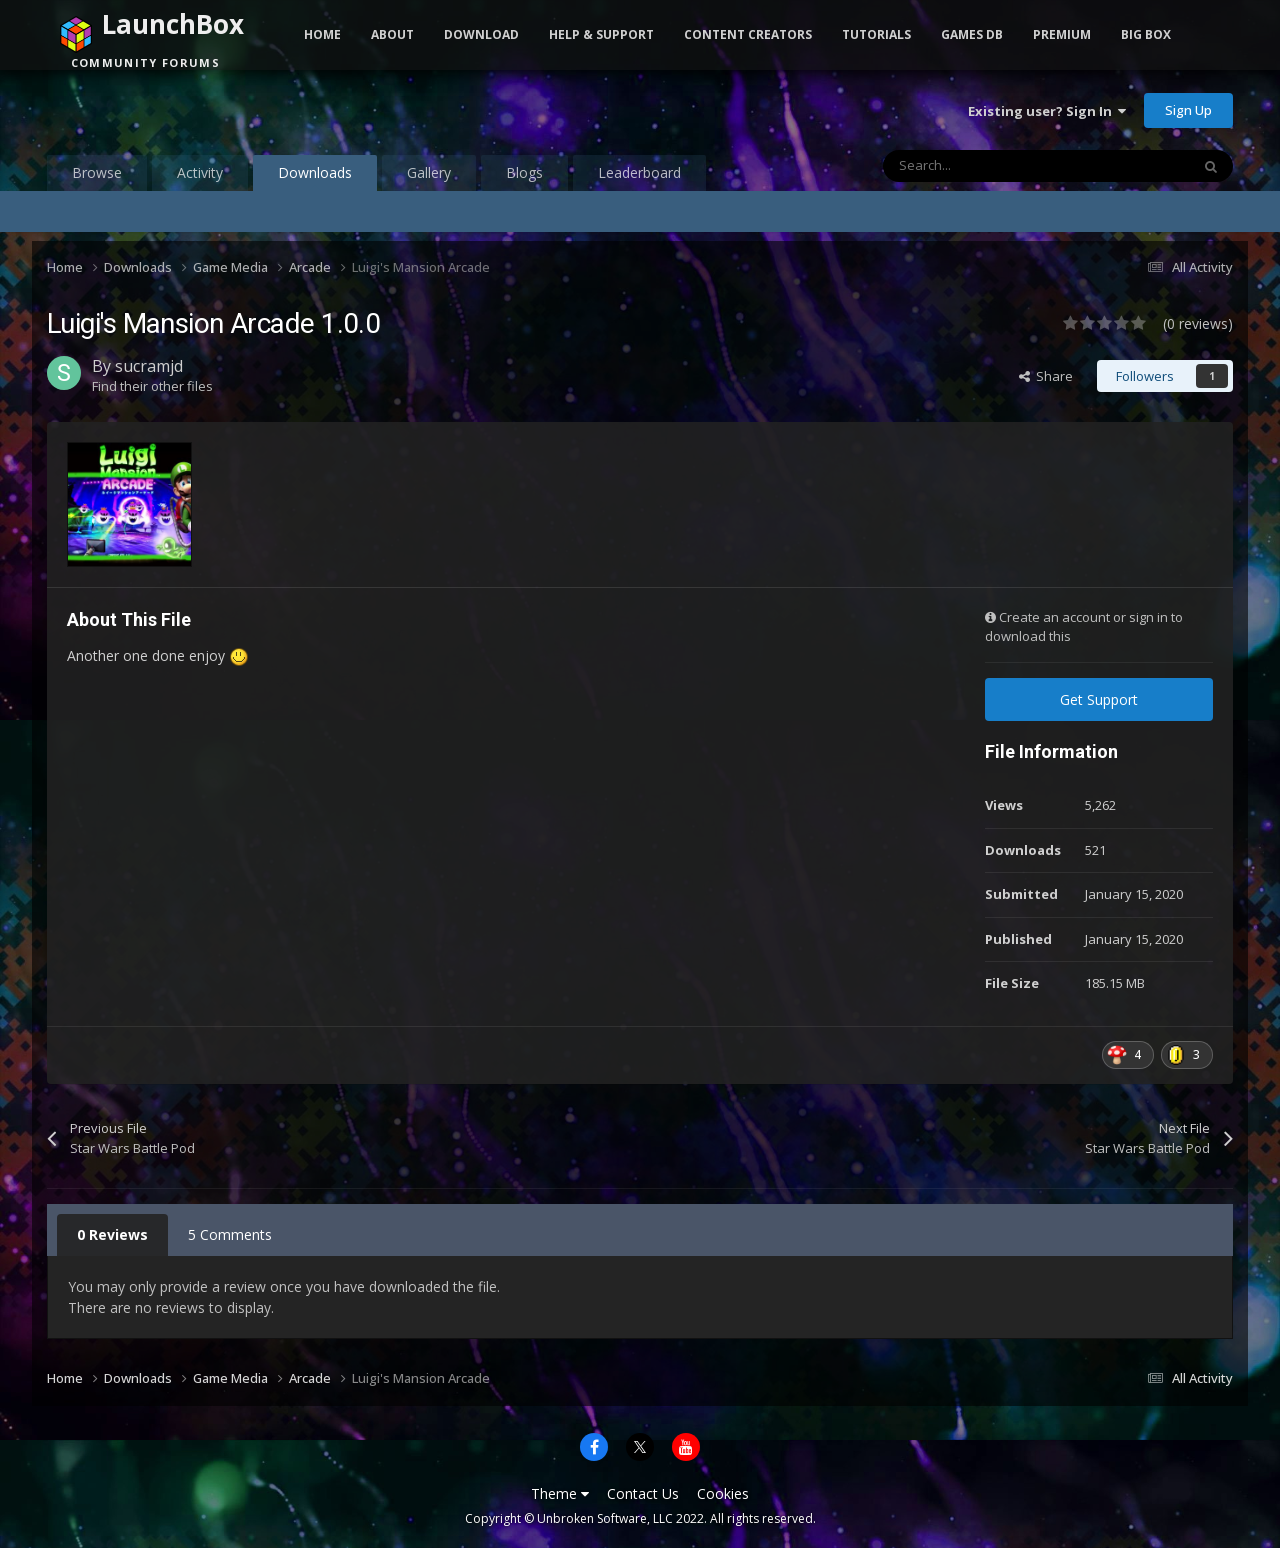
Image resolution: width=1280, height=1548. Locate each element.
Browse (97, 172)
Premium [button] (1062, 34)
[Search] (994, 166)
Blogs (524, 172)
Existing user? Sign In (1047, 111)
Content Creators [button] (748, 34)
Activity (200, 172)
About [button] (392, 34)
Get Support (1099, 699)
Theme (560, 1493)
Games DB (972, 34)
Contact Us (643, 1493)
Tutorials (876, 34)
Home (322, 34)
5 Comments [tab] (230, 1234)
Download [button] (481, 34)
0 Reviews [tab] (112, 1234)
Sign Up (1188, 110)
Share (1046, 376)
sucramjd (149, 366)
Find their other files (152, 386)
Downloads (315, 177)
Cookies (723, 1493)
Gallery (429, 172)
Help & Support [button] (601, 34)
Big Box (1146, 34)
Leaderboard (639, 172)
